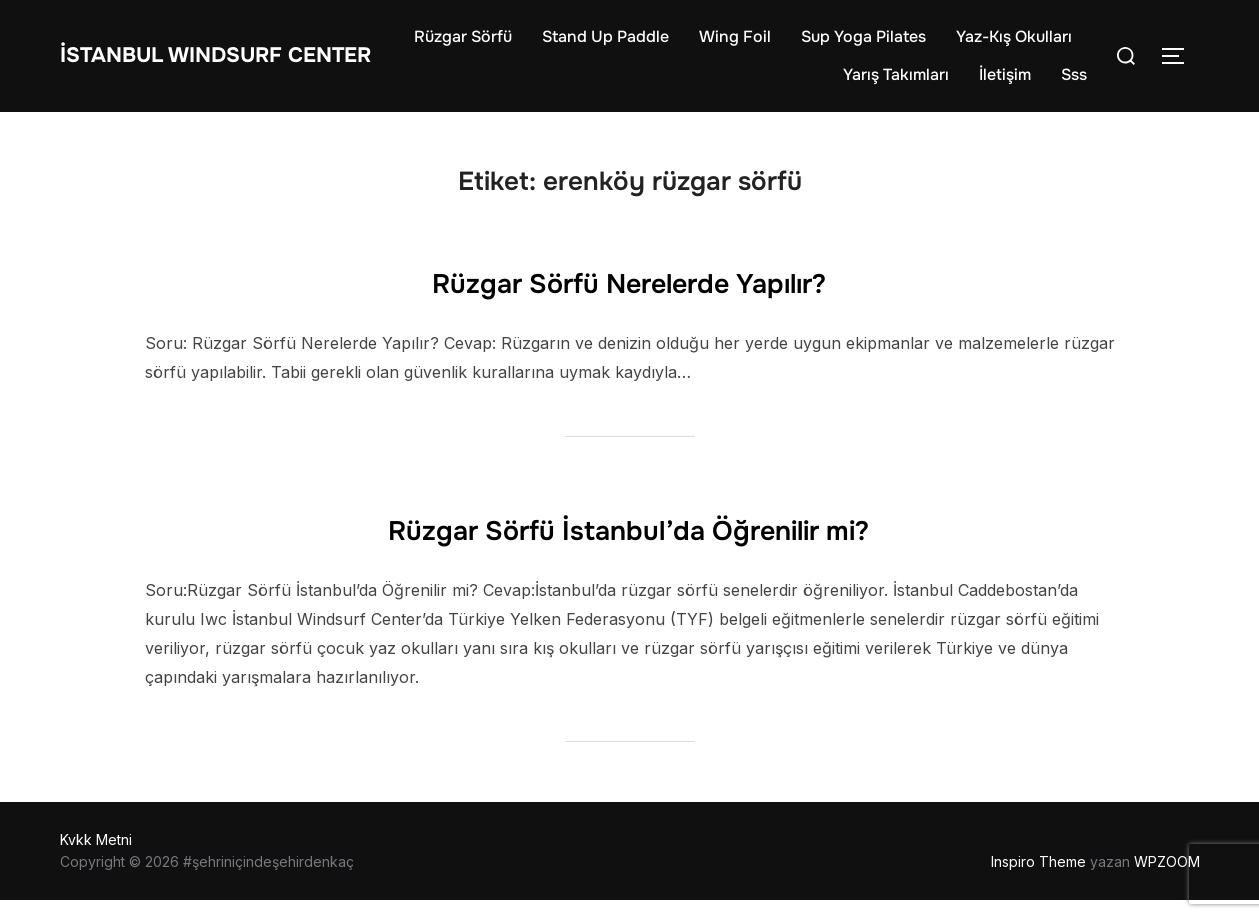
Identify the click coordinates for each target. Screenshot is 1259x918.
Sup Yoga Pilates (1009, 45)
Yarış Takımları (896, 83)
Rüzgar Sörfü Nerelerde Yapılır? (628, 297)
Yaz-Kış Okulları (755, 83)
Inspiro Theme (1038, 879)
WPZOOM (1167, 879)
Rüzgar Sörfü (609, 45)
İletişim (1005, 83)
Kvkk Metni (96, 857)
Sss (1074, 83)
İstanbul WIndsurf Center (198, 64)
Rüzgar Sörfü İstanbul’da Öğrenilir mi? (628, 544)
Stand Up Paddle (751, 45)
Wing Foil (881, 45)
